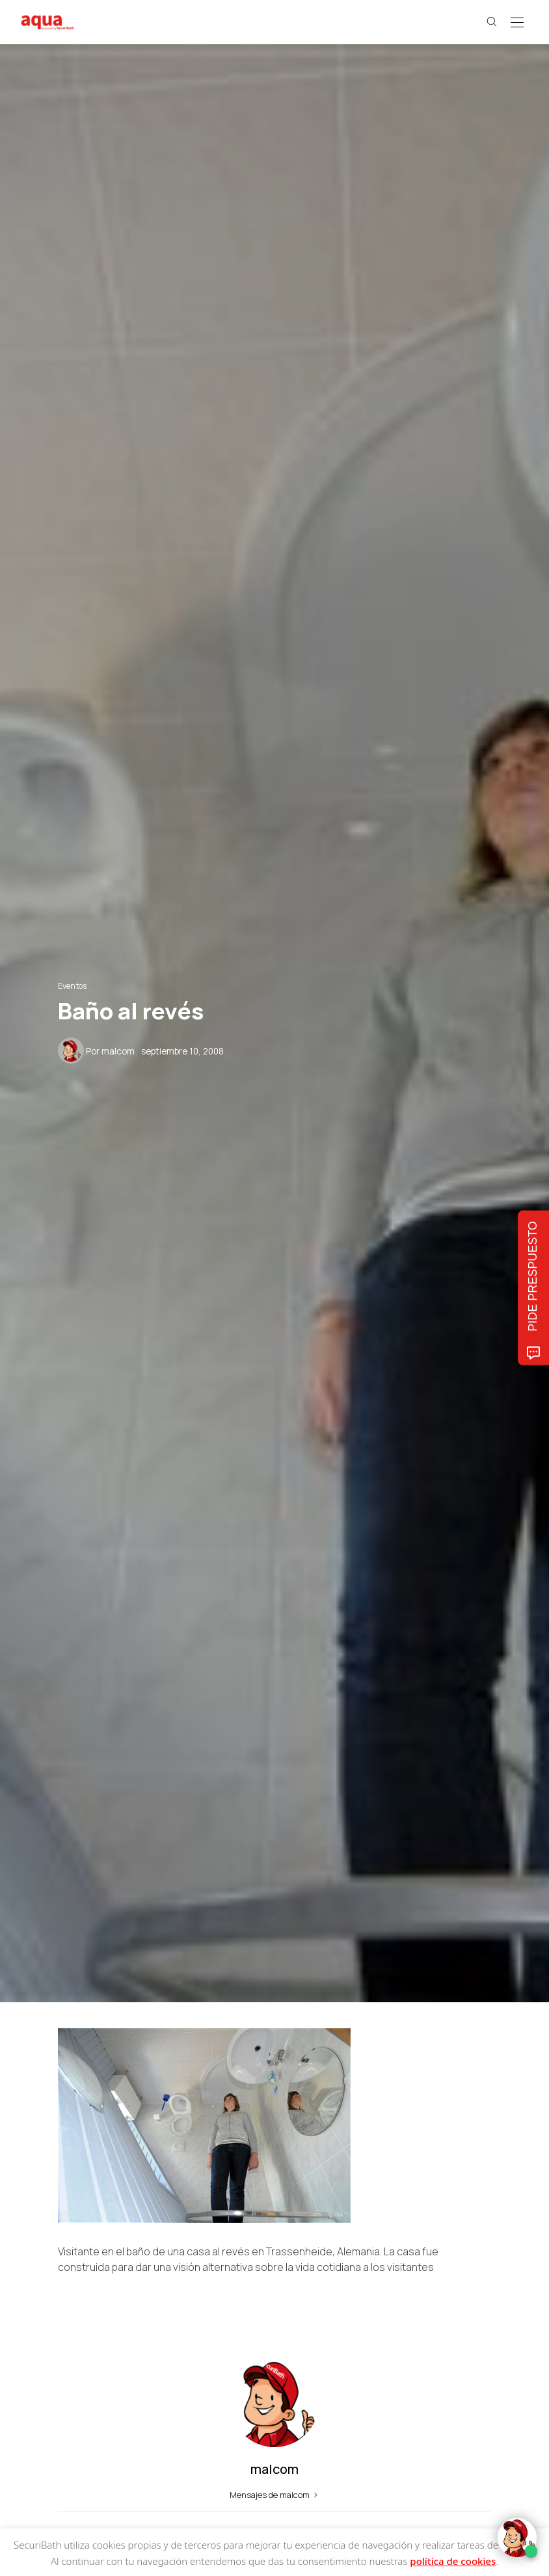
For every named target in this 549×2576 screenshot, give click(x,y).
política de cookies (453, 2561)
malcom (118, 1051)
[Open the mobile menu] (517, 23)
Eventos (72, 986)
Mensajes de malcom (275, 2495)
